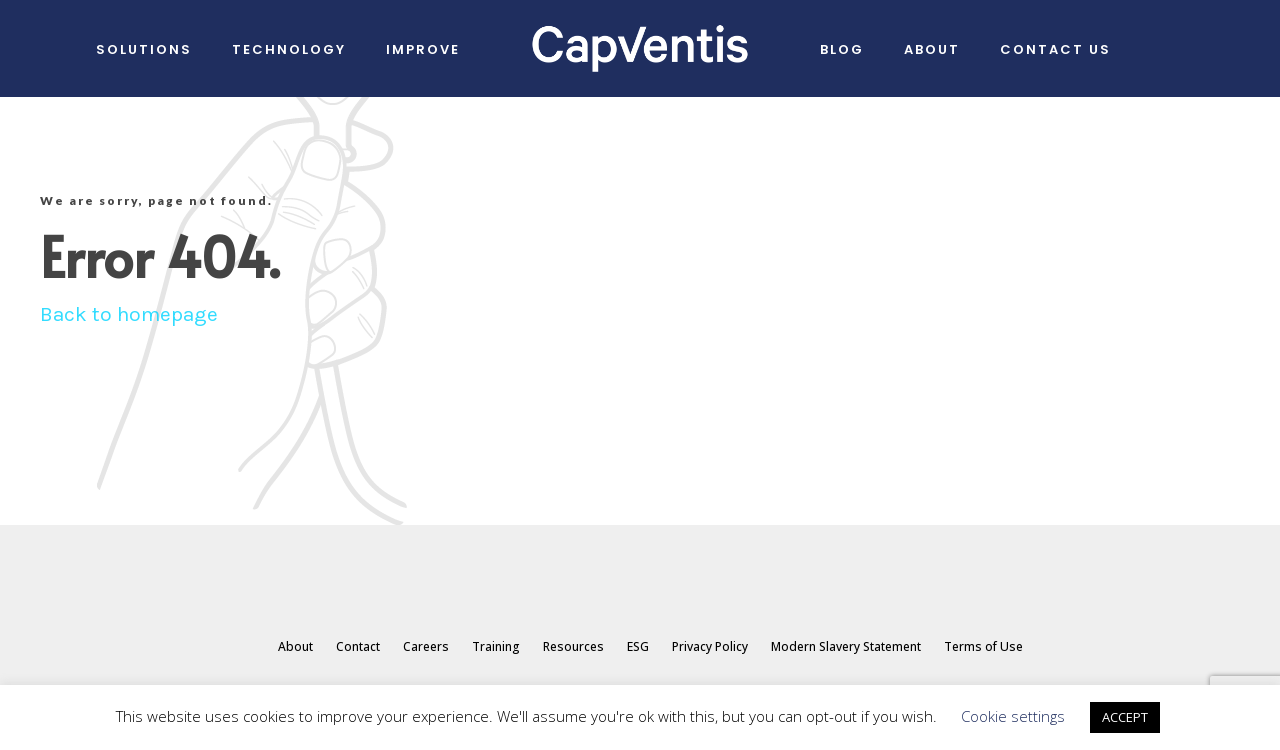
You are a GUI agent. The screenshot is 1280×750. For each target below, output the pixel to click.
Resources (573, 646)
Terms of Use (983, 646)
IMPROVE (423, 49)
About (932, 49)
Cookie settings (1013, 716)
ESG (638, 646)
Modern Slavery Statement (846, 646)
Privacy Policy (710, 646)
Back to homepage (129, 314)
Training (496, 646)
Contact (358, 646)
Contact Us (1055, 49)
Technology (289, 49)
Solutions (144, 49)
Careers (426, 646)
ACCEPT (1125, 717)
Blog (842, 49)
